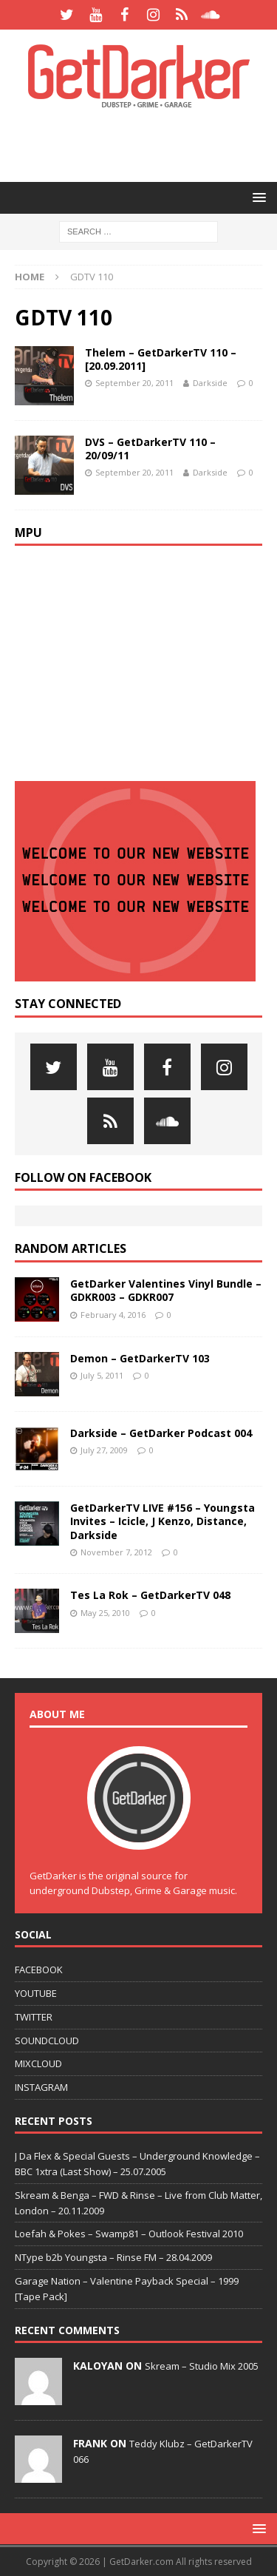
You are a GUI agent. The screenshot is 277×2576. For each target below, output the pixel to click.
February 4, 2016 (113, 1314)
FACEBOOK (39, 1969)
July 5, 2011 (102, 1375)
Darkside (210, 382)
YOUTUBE (36, 1993)
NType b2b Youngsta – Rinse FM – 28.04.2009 (113, 2257)
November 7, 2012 (116, 1552)
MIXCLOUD (38, 2063)
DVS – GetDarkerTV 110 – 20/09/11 (150, 448)
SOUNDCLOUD (47, 2040)
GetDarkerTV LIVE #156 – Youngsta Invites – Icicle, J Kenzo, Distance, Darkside (162, 1521)
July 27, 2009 (104, 1450)
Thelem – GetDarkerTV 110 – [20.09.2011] (160, 359)
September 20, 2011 (134, 382)
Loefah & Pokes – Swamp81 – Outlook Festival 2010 (129, 2233)
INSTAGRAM (41, 2087)
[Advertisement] (146, 144)
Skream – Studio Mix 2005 (202, 2366)
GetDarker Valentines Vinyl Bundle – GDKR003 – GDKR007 (165, 1290)
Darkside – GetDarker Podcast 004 (161, 1433)
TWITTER (33, 2017)
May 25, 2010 (105, 1612)
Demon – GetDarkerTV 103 (140, 1358)
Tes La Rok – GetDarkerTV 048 (150, 1595)
